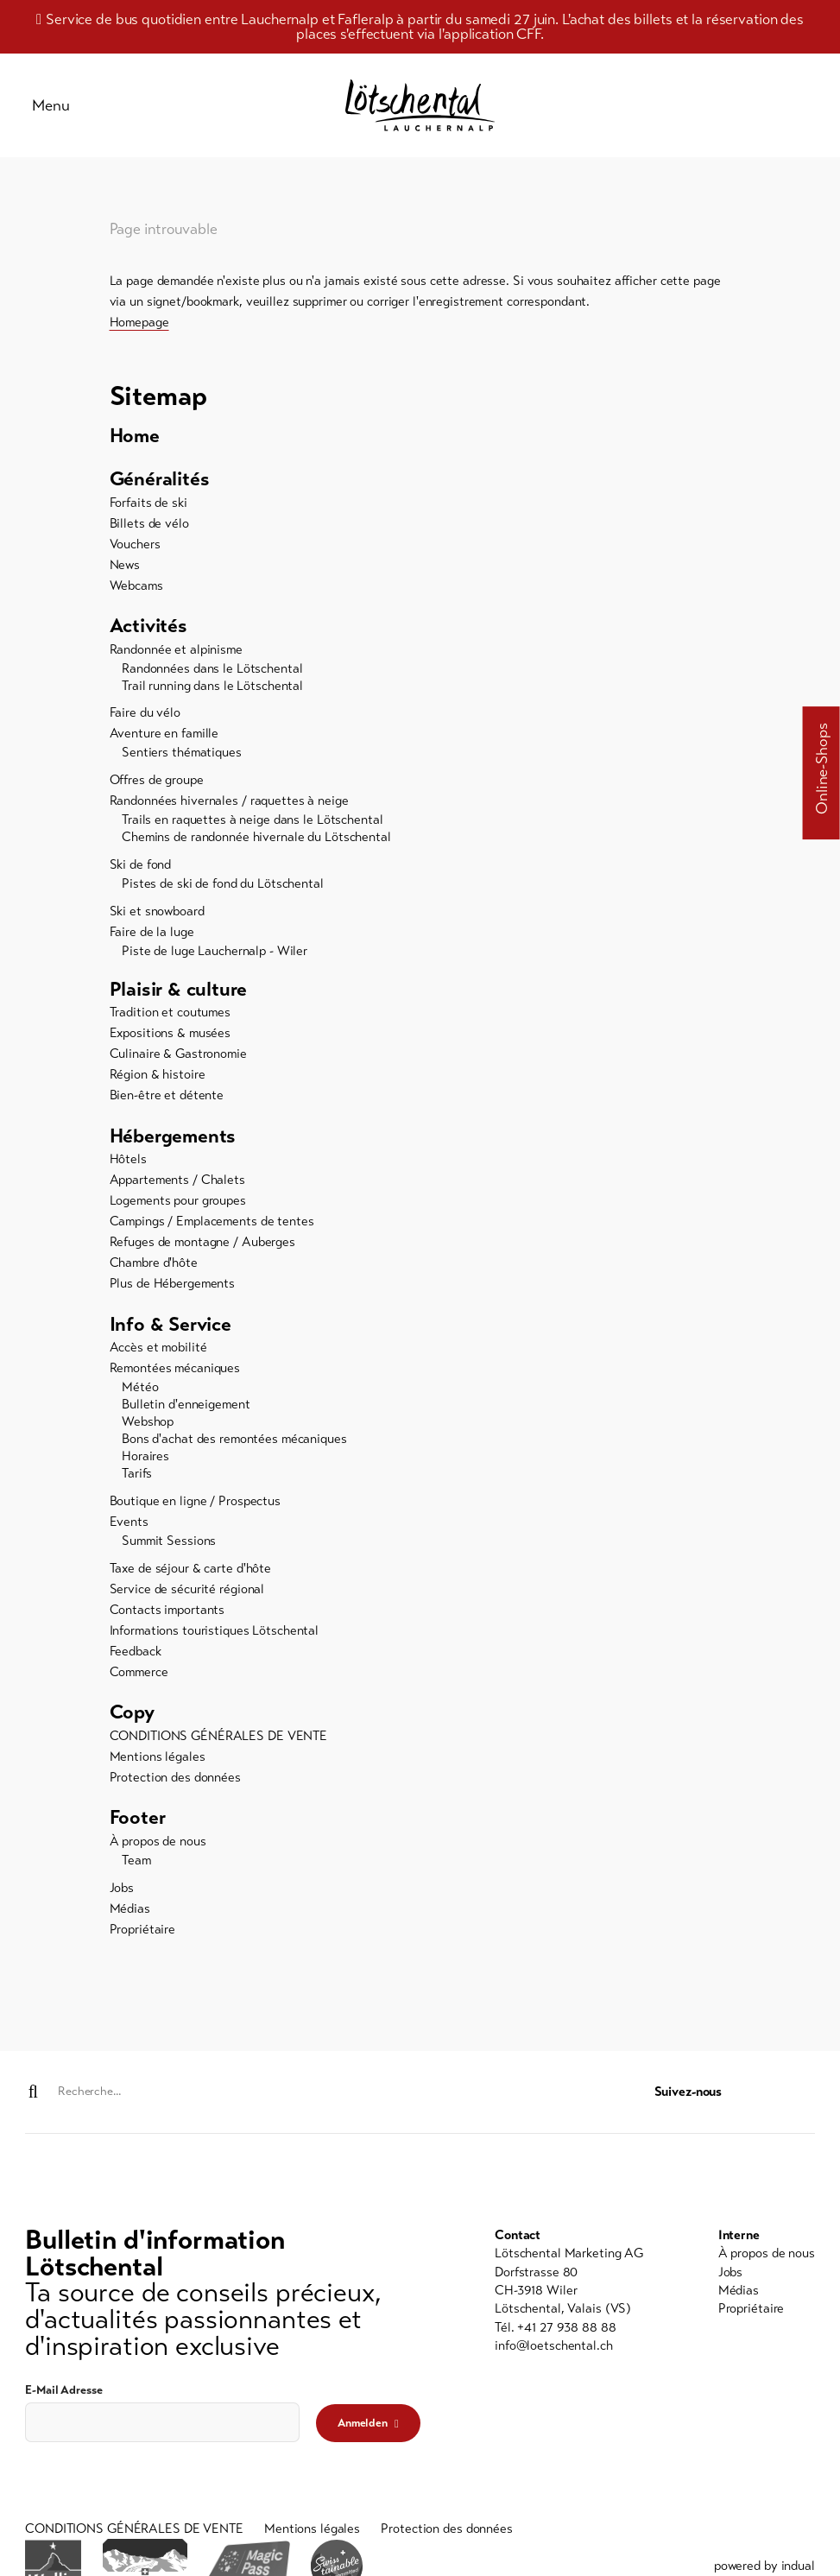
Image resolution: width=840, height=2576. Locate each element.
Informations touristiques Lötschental (214, 1638)
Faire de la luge (152, 938)
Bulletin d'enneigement (185, 1412)
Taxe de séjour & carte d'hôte (191, 1576)
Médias (130, 1917)
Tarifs (137, 1481)
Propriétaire (143, 1938)
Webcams (136, 590)
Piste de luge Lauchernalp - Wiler (214, 957)
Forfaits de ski (148, 508)
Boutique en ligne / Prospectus (195, 1508)
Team (136, 1869)
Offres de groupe (157, 786)
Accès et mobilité (158, 1355)
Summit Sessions (169, 1548)
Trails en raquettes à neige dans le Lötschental (252, 825)
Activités (149, 631)
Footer (138, 1826)
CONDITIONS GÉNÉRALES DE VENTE (219, 1743)
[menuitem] (420, 440)
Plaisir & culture (179, 995)
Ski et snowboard (157, 917)
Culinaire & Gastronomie (178, 1060)
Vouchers (135, 549)
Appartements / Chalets (177, 1187)
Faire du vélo (145, 719)
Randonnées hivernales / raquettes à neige (229, 806)
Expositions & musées (170, 1039)
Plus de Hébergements (173, 1291)
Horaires (145, 1464)
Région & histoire (157, 1081)
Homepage (139, 326)
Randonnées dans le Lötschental (212, 674)
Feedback (135, 1659)
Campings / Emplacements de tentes (212, 1229)
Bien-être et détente (167, 1102)
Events (129, 1529)
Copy (132, 1719)
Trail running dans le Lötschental (212, 691)
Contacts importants (167, 1617)
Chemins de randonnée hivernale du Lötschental (256, 843)
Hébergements (175, 1142)
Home (135, 440)
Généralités (161, 484)
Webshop (148, 1429)
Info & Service (172, 1331)
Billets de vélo (149, 528)
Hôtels (128, 1166)
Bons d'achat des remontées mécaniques (234, 1446)
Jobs (122, 1896)
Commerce (139, 1679)
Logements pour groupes (178, 1208)
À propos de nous (158, 1850)
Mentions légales (157, 1764)
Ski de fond (141, 870)
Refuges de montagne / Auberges (202, 1249)
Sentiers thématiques (182, 759)
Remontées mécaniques (175, 1375)
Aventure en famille (164, 740)
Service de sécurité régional (187, 1596)
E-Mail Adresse (63, 2390)
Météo (140, 1394)
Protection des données (175, 1785)
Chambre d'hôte (154, 1270)
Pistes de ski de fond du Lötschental (223, 889)
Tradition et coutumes (170, 1019)
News (125, 570)
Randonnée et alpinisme (176, 655)
